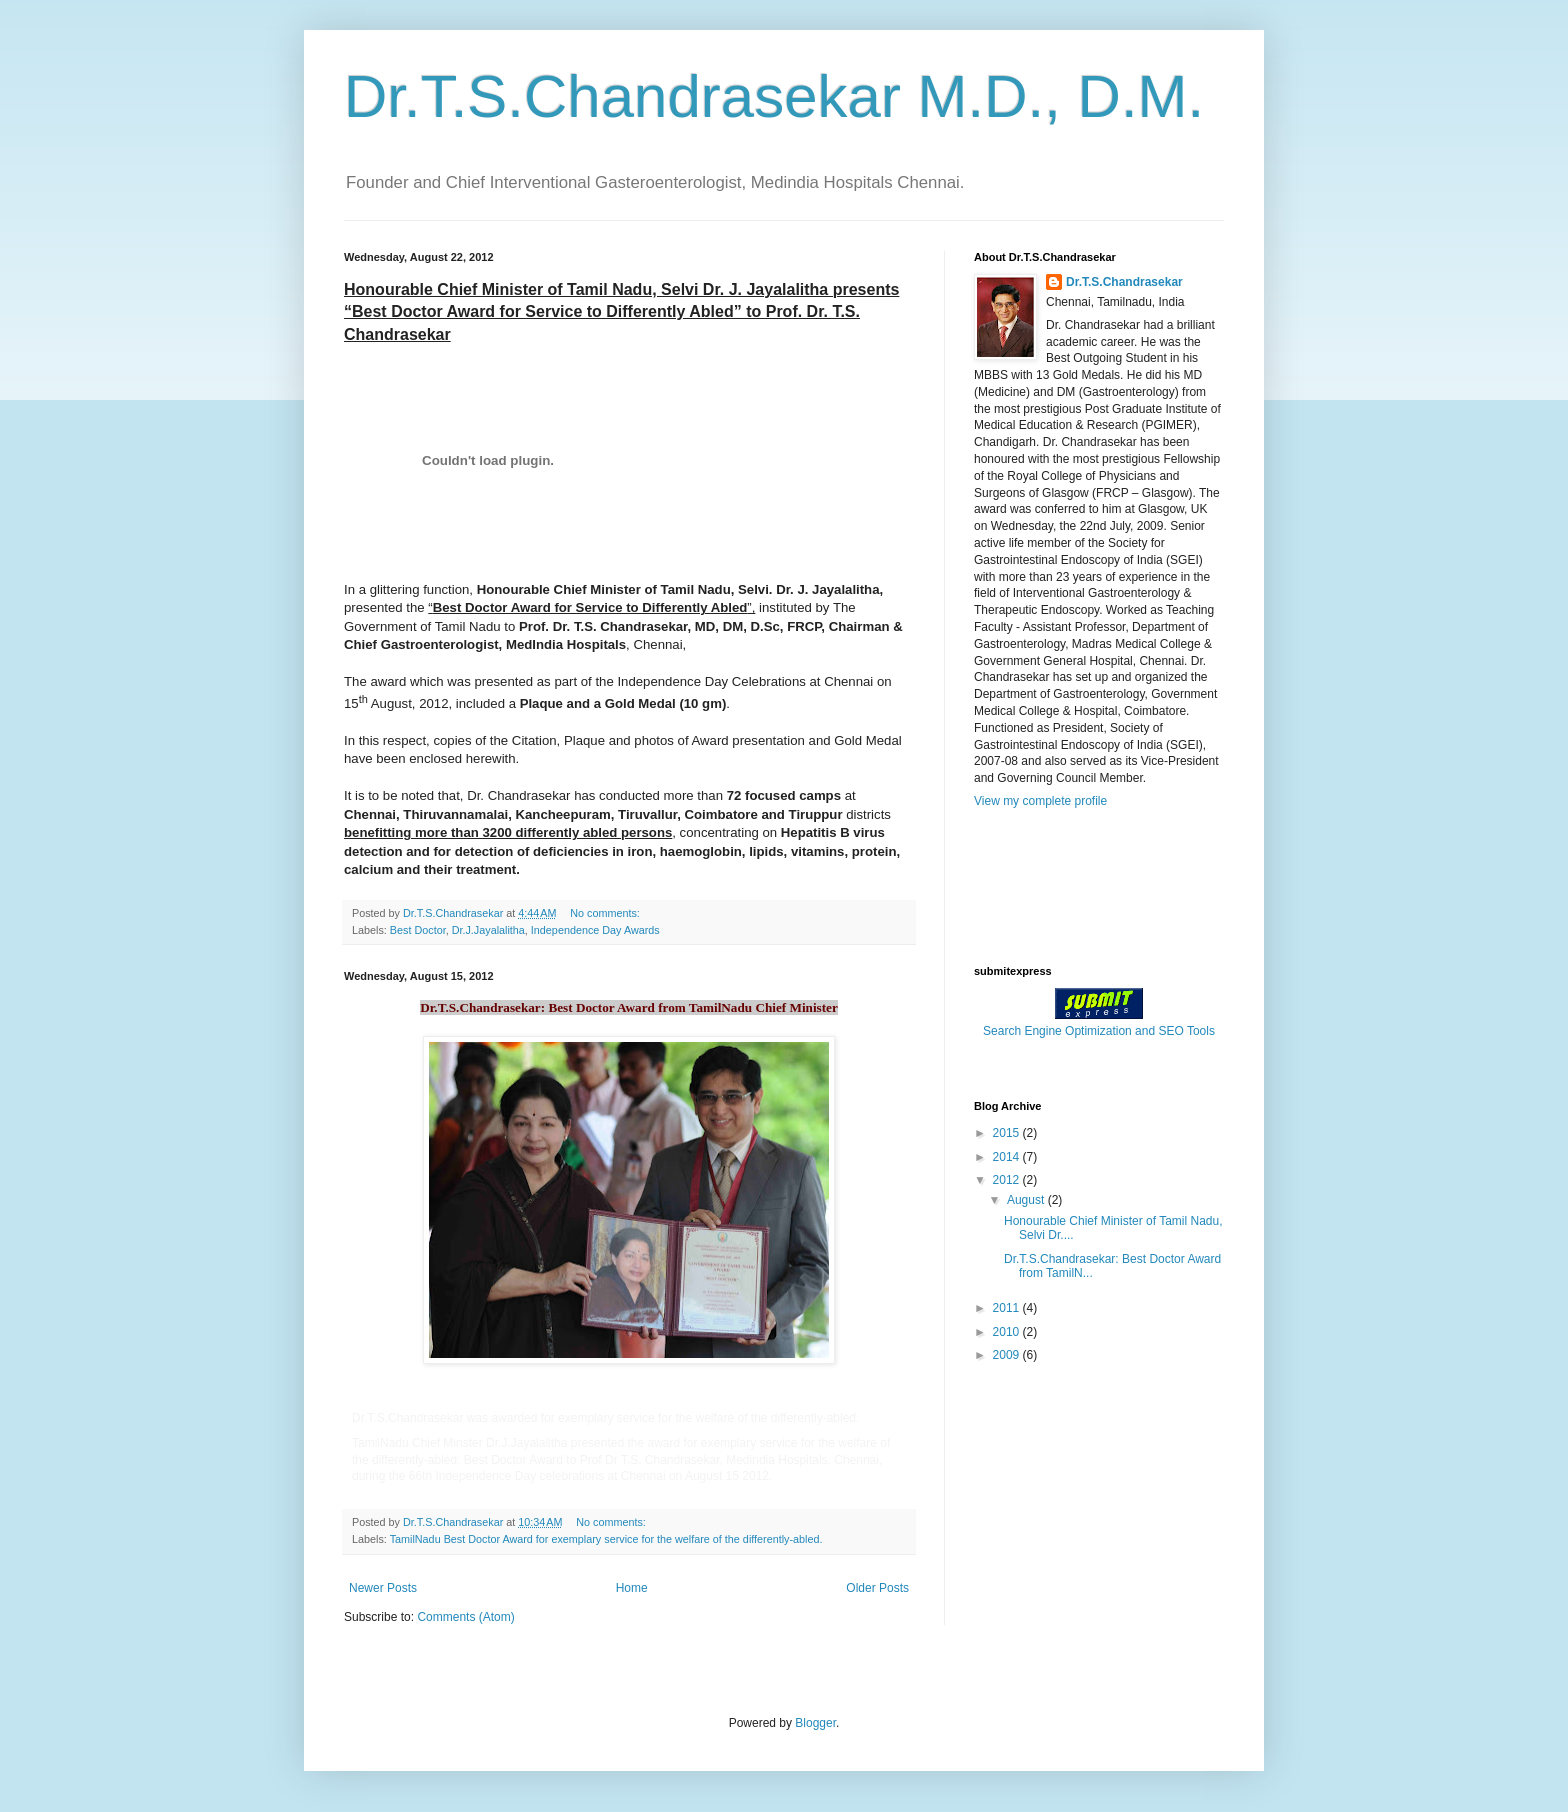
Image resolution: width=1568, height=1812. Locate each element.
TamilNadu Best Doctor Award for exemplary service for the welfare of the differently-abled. (606, 1539)
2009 (1008, 1355)
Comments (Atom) (465, 1617)
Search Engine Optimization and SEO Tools (1099, 1031)
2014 (1008, 1157)
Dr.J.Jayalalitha (488, 930)
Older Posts (877, 1588)
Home (632, 1588)
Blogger (815, 1723)
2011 (1008, 1308)
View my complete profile (1040, 801)
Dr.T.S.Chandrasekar (1124, 282)
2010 (1008, 1332)
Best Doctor (418, 930)
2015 (1008, 1133)
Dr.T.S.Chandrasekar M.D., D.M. (774, 96)
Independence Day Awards (595, 930)
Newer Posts (383, 1588)
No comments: (606, 913)
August (1027, 1200)
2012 (1008, 1180)
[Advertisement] (1074, 885)
